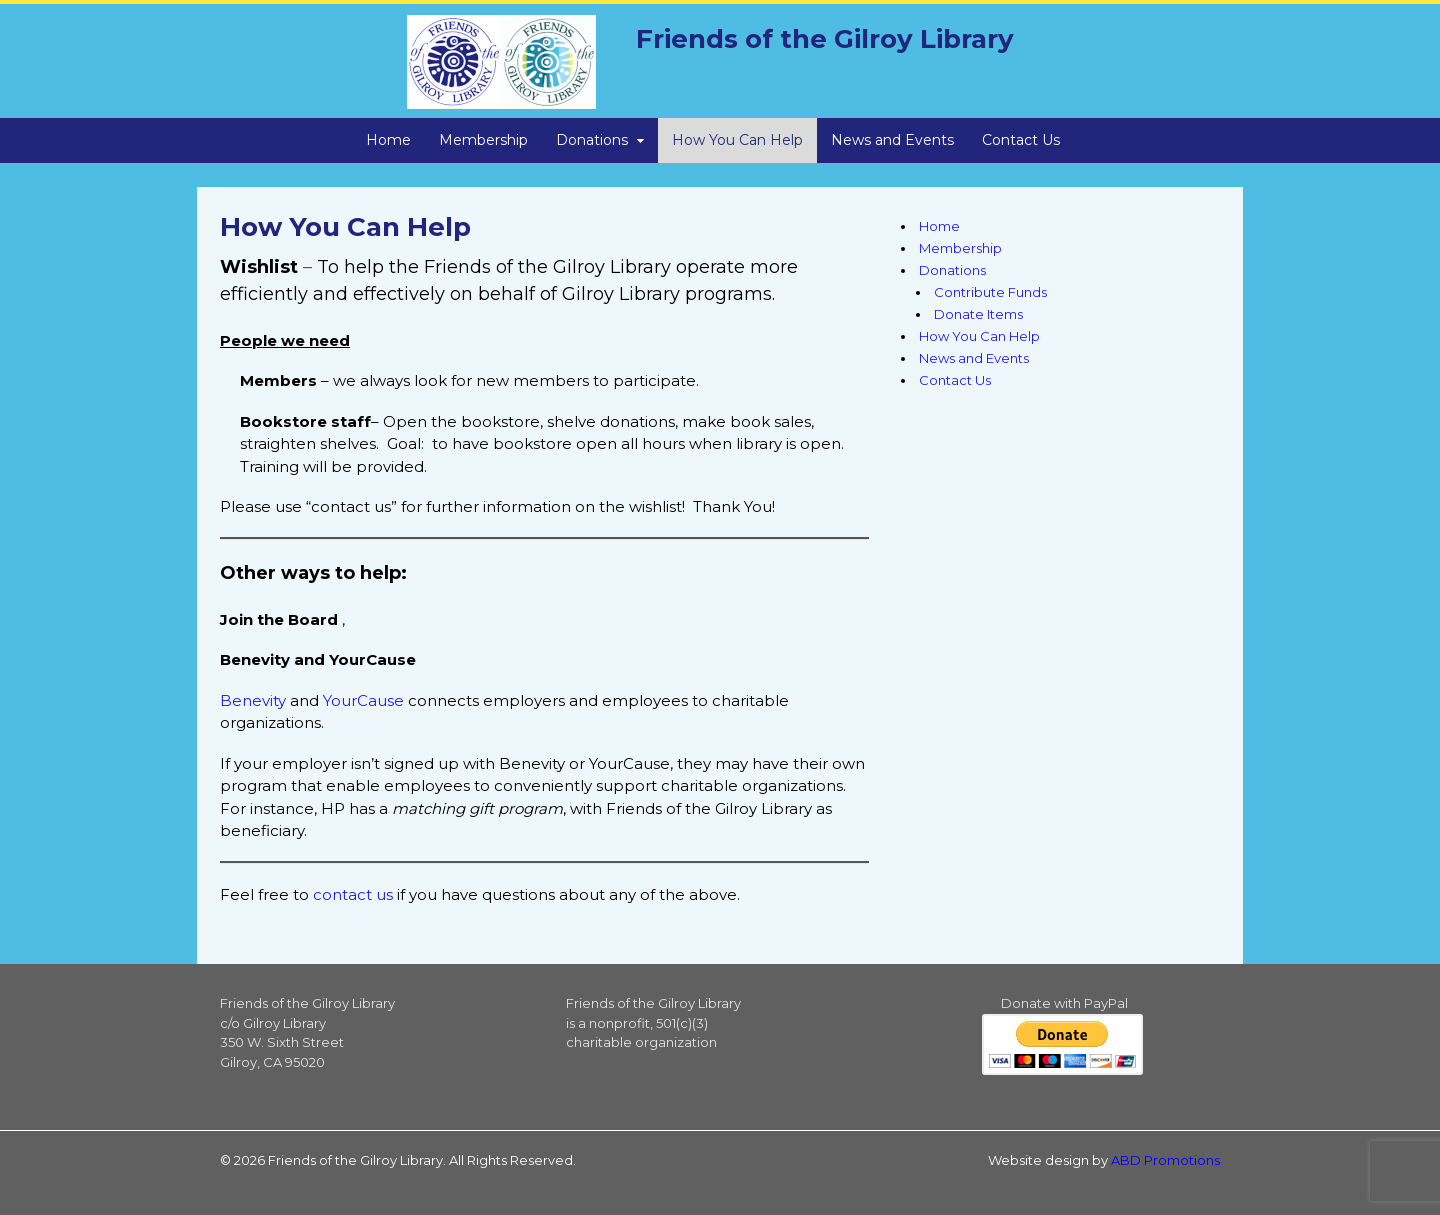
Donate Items (978, 314)
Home (388, 140)
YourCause (363, 700)
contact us (353, 894)
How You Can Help (737, 140)
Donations (592, 140)
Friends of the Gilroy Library (825, 39)
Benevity (253, 700)
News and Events (892, 140)
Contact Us (1021, 140)
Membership (483, 140)
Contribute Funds (990, 292)
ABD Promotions (1165, 1160)
